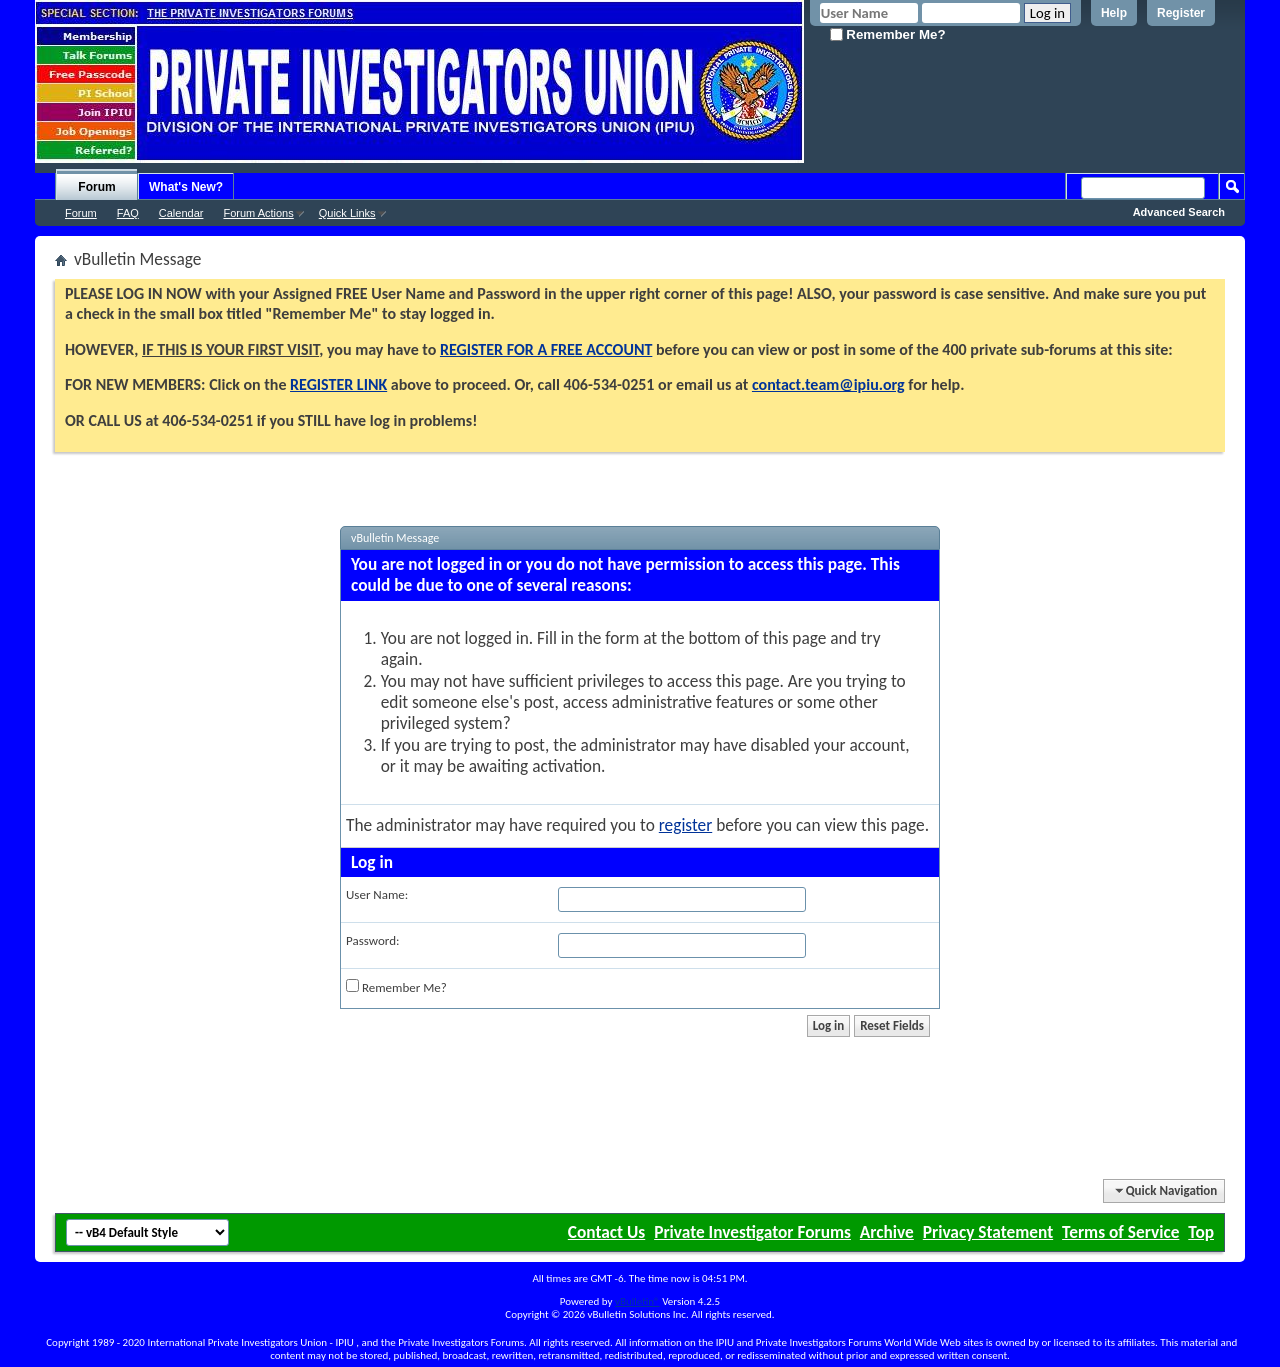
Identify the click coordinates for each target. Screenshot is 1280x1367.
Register (1181, 13)
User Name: (377, 894)
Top (1201, 1232)
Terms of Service (1120, 1232)
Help (1114, 13)
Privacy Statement (988, 1232)
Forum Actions (258, 213)
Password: (372, 940)
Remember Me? (888, 34)
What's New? (186, 187)
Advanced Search (1179, 212)
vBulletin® (637, 1301)
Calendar (181, 213)
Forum (96, 187)
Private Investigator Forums (752, 1232)
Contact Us (606, 1232)
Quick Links (347, 213)
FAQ (128, 213)
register (685, 825)
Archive (887, 1232)
